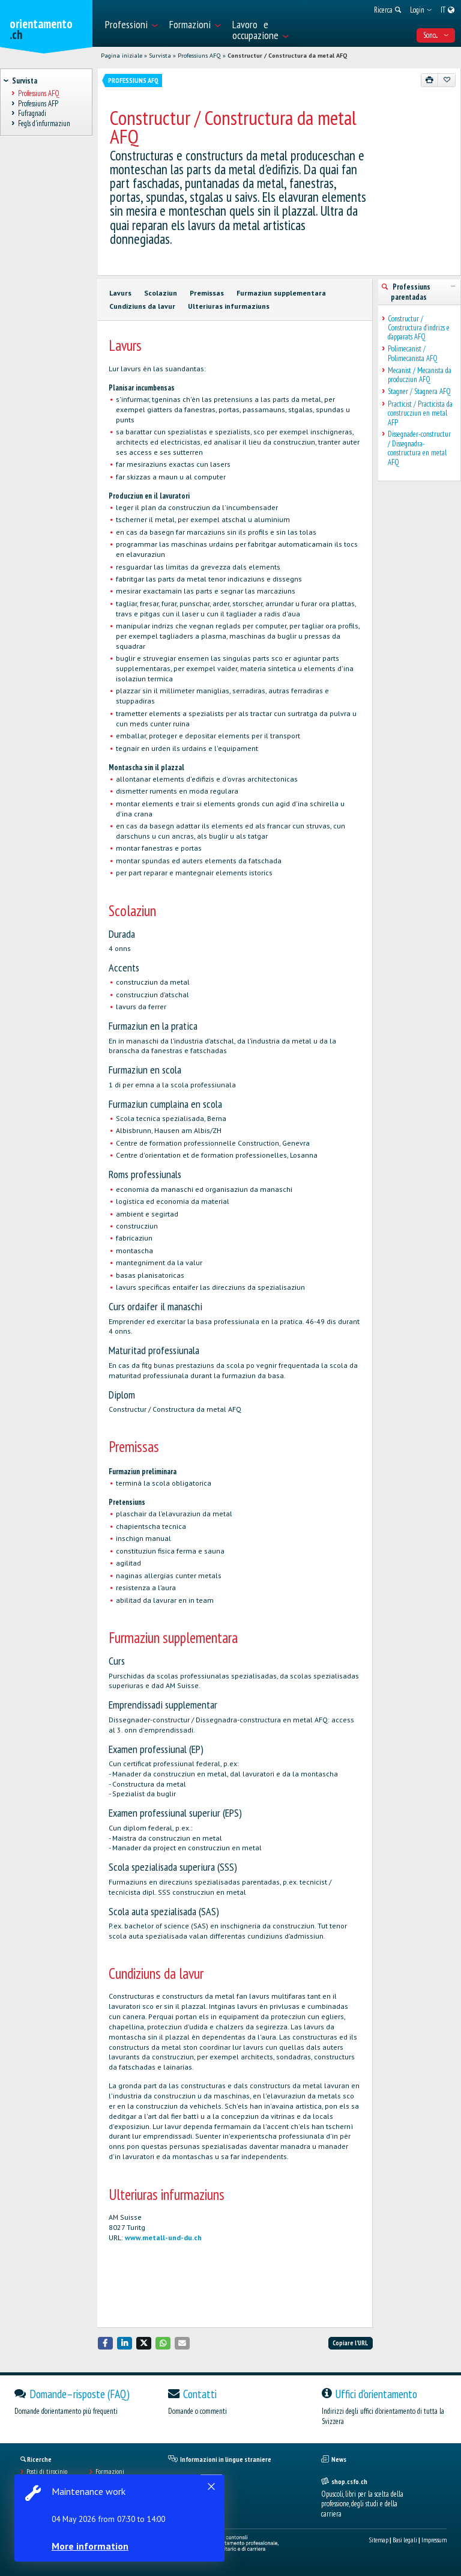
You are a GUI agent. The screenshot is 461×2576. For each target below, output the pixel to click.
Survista (160, 55)
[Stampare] (429, 80)
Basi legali (405, 2540)
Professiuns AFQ (199, 55)
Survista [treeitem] (24, 81)
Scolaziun (160, 292)
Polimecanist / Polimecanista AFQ (413, 353)
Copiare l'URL (350, 2343)
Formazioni (109, 2471)
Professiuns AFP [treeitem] (37, 104)
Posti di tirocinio (46, 2471)
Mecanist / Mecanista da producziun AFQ (419, 375)
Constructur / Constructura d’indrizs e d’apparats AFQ (419, 328)
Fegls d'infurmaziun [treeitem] (43, 123)
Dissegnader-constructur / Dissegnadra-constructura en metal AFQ (419, 448)
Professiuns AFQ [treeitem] (38, 93)
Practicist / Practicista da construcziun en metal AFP (420, 413)
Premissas (207, 292)
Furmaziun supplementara (281, 292)
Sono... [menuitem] (435, 35)
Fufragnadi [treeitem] (31, 114)
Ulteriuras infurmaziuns (229, 306)
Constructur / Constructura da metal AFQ (287, 55)
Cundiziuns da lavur (142, 306)
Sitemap (378, 2540)
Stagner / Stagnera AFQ (419, 391)
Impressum (434, 2540)
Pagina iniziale (121, 55)
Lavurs (120, 292)
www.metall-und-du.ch (163, 2237)
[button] (105, 2343)
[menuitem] (131, 23)
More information (90, 2546)
